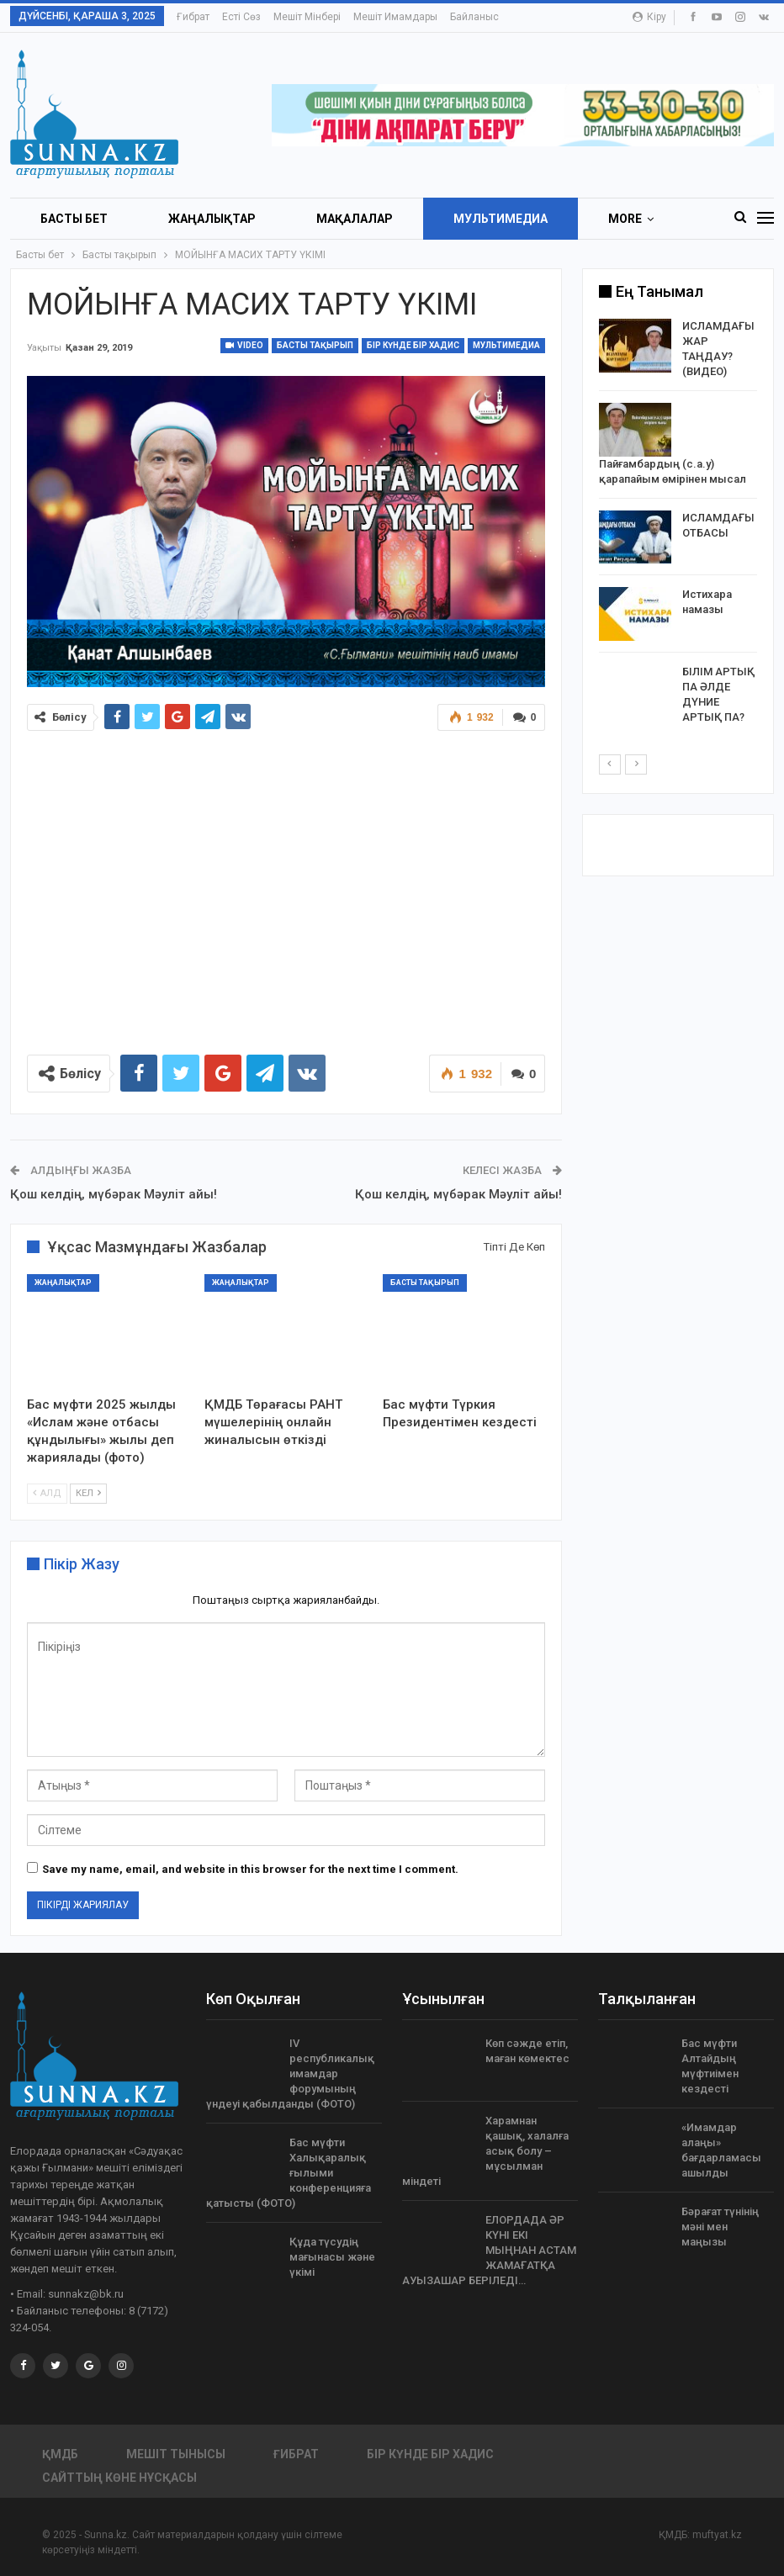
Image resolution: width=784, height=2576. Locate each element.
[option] (678, 525)
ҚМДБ (60, 2454)
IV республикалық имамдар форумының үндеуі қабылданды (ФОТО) (290, 2073)
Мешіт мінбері (307, 17)
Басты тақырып (315, 345)
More (625, 218)
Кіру (649, 17)
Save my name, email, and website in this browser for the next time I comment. (250, 1869)
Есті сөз (241, 17)
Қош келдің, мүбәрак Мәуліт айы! (113, 1194)
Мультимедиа (500, 218)
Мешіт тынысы (175, 2454)
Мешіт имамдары (395, 17)
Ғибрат (193, 17)
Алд (47, 1493)
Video (244, 345)
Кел (88, 1493)
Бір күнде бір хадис (413, 345)
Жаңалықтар (212, 218)
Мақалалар (354, 218)
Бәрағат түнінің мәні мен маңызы (720, 2226)
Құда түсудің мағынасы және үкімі (332, 2256)
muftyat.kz (717, 2535)
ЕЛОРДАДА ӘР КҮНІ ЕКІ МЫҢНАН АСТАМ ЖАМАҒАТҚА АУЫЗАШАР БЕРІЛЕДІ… (489, 2250)
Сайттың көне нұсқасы (119, 2477)
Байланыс (474, 17)
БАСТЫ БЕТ (74, 218)
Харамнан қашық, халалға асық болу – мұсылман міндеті (485, 2150)
